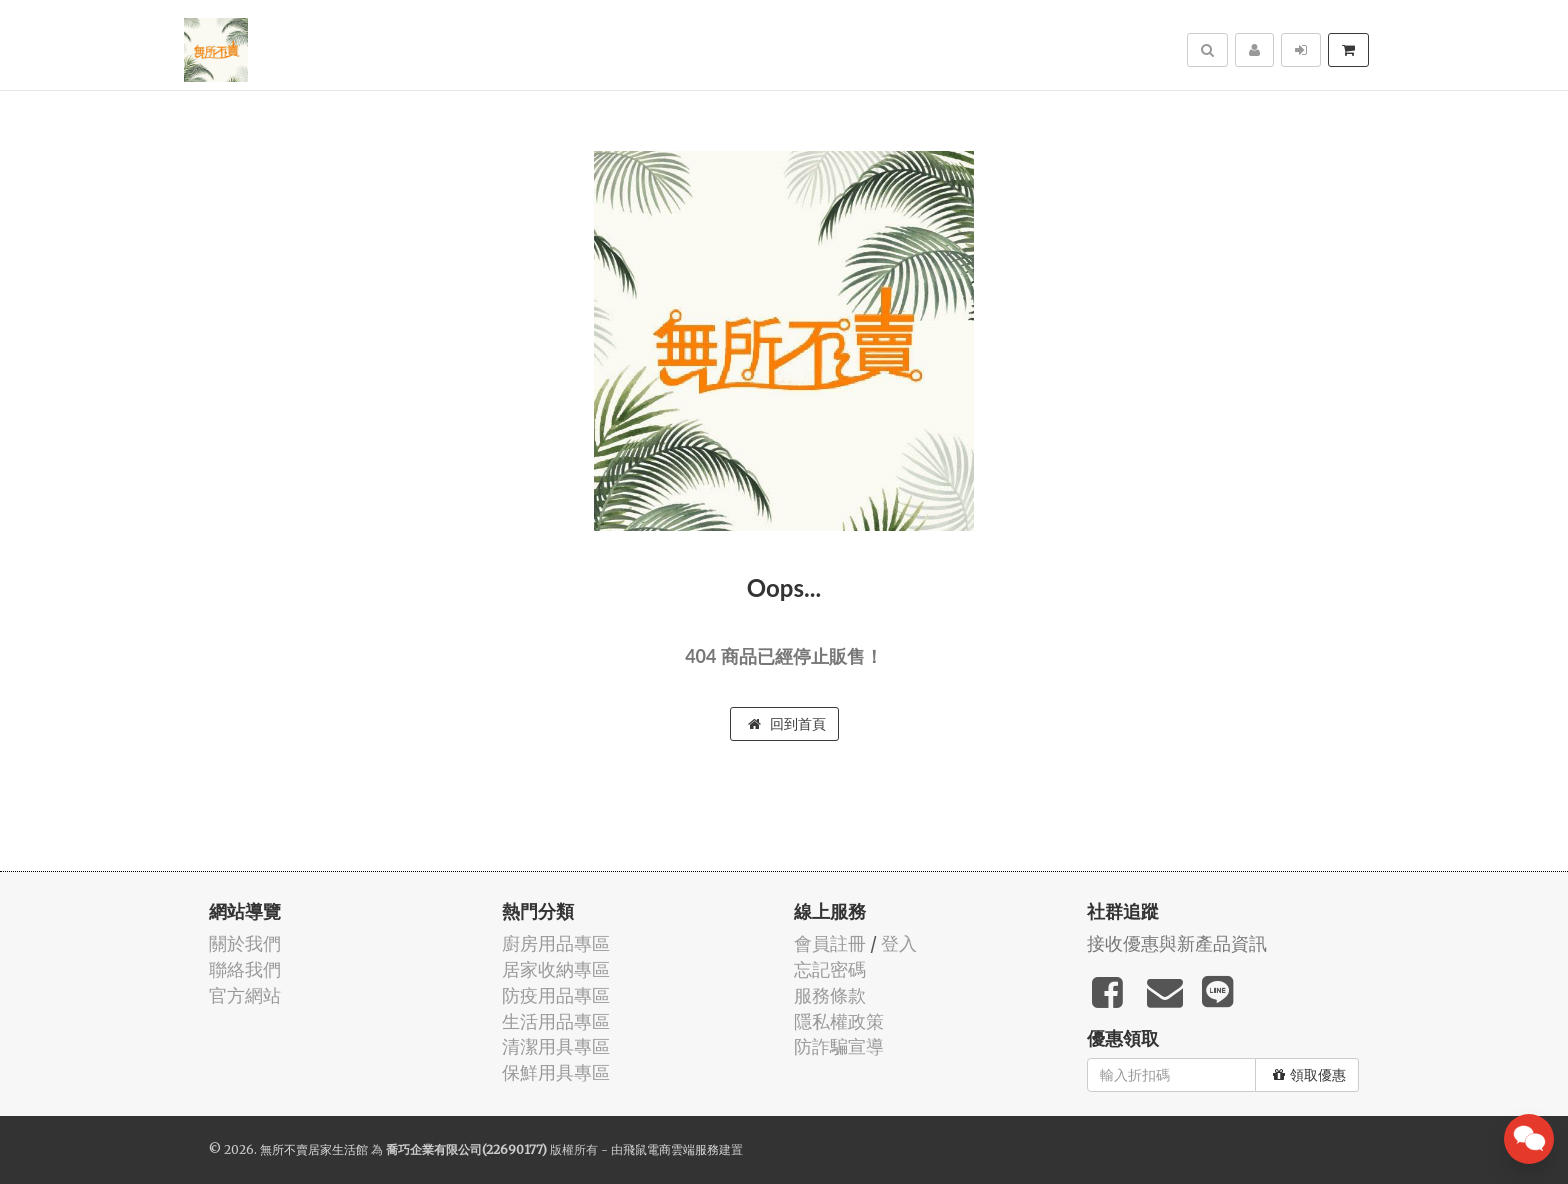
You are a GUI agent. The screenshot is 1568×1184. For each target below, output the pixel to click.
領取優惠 (1309, 1075)
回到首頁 (787, 724)
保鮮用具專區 (556, 1072)
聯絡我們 (245, 969)
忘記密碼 (830, 969)
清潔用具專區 (556, 1046)
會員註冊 (830, 943)
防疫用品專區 (556, 995)
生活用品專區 (556, 1021)
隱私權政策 (839, 1021)
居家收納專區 (556, 969)
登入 (899, 943)
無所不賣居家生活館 (314, 1149)
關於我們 (245, 943)
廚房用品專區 (556, 943)
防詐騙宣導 (839, 1046)
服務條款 (830, 995)
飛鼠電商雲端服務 (671, 1149)
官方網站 (245, 995)
